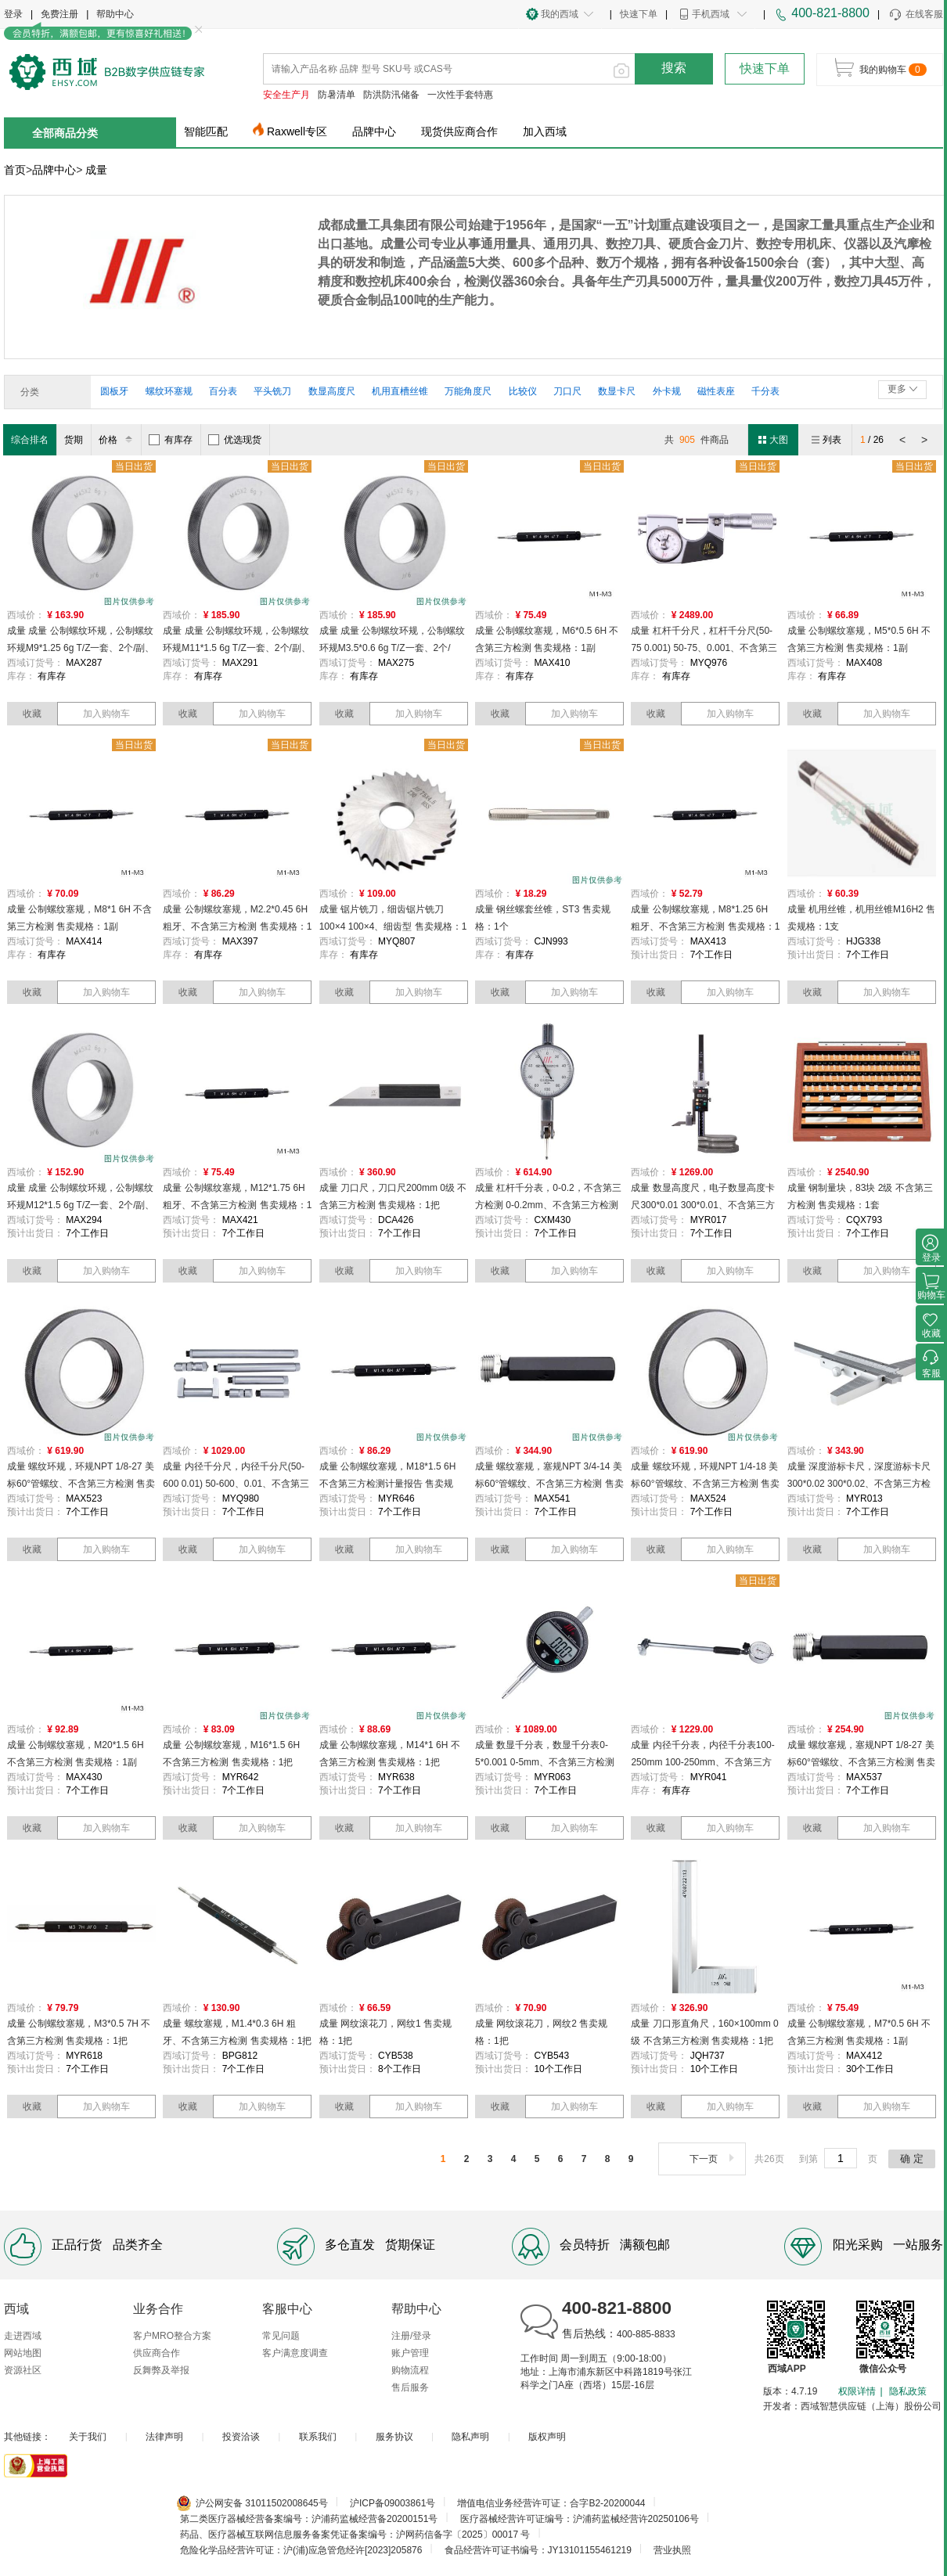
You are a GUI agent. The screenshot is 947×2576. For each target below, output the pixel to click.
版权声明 (547, 2436)
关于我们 (87, 2436)
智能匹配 (206, 131)
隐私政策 (908, 2391)
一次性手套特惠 (460, 94)
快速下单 (638, 14)
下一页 (713, 2158)
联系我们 (318, 2436)
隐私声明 (470, 2436)
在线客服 (915, 15)
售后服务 (410, 2387)
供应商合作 (156, 2353)
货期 (73, 439)
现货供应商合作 (459, 131)
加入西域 (545, 131)
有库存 (171, 439)
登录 (13, 14)
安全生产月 (286, 94)
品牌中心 (374, 131)
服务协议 (394, 2436)
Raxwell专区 (297, 131)
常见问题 (281, 2335)
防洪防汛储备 (391, 94)
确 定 (912, 2158)
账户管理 (410, 2353)
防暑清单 (336, 94)
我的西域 (559, 14)
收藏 (32, 713)
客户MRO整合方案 (172, 2335)
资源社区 (22, 2370)
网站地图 (22, 2353)
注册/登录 (411, 2335)
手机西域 (710, 14)
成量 (96, 170)
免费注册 (59, 14)
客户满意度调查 (295, 2353)
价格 (118, 440)
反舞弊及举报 (161, 2370)
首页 (15, 170)
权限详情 (857, 2391)
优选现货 (234, 439)
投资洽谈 (241, 2436)
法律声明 (164, 2436)
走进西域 (22, 2335)
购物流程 (410, 2370)
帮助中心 (115, 14)
